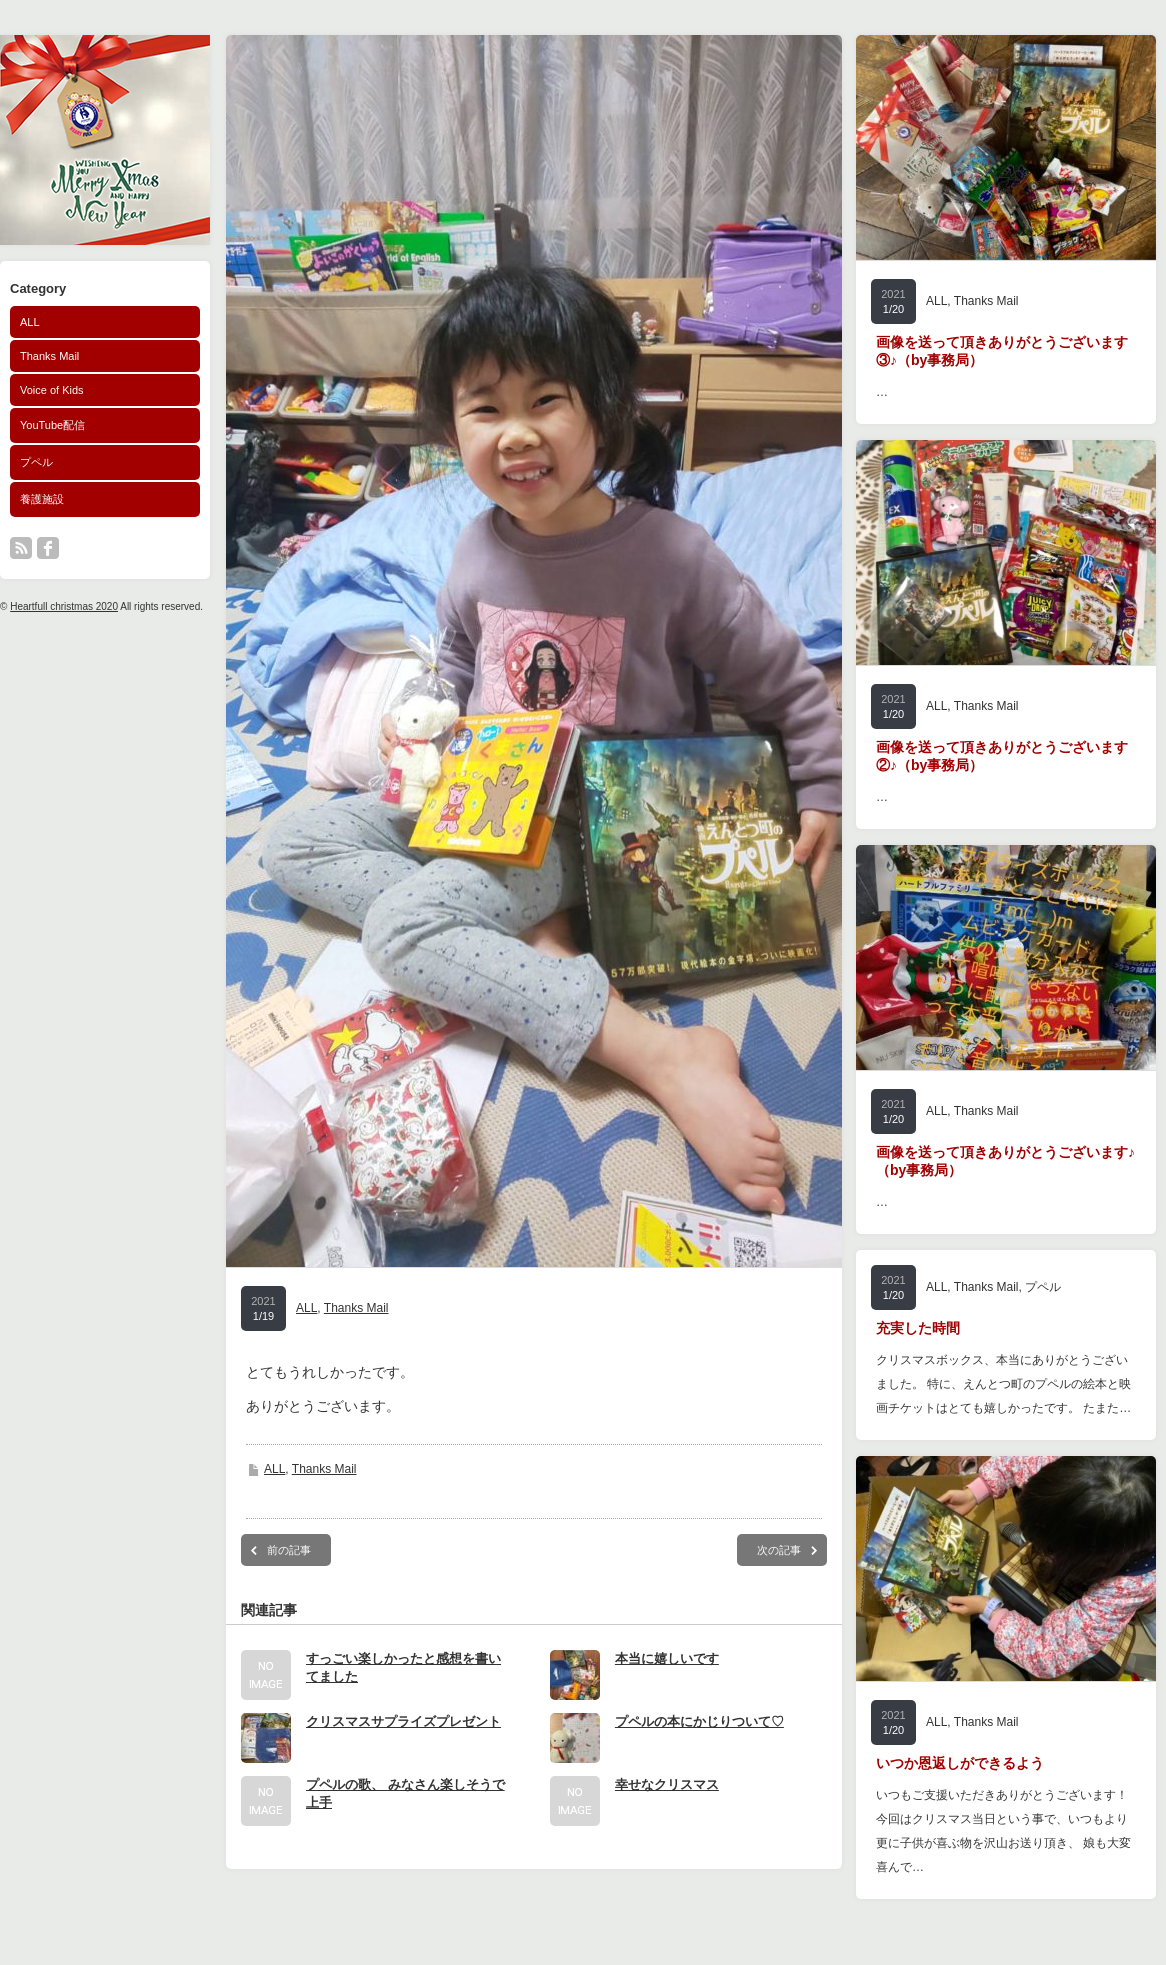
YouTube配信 (52, 425)
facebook (48, 548)
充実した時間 (918, 1328)
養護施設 (42, 499)
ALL (30, 322)
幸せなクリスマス (667, 1784)
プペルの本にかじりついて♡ (699, 1721)
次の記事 (779, 1550)
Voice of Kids (52, 390)
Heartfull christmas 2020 (64, 606)
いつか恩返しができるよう (960, 1763)
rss (21, 548)
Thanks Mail (49, 356)
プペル (36, 462)
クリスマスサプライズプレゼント (403, 1721)
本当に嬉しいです (667, 1658)
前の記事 (289, 1550)
